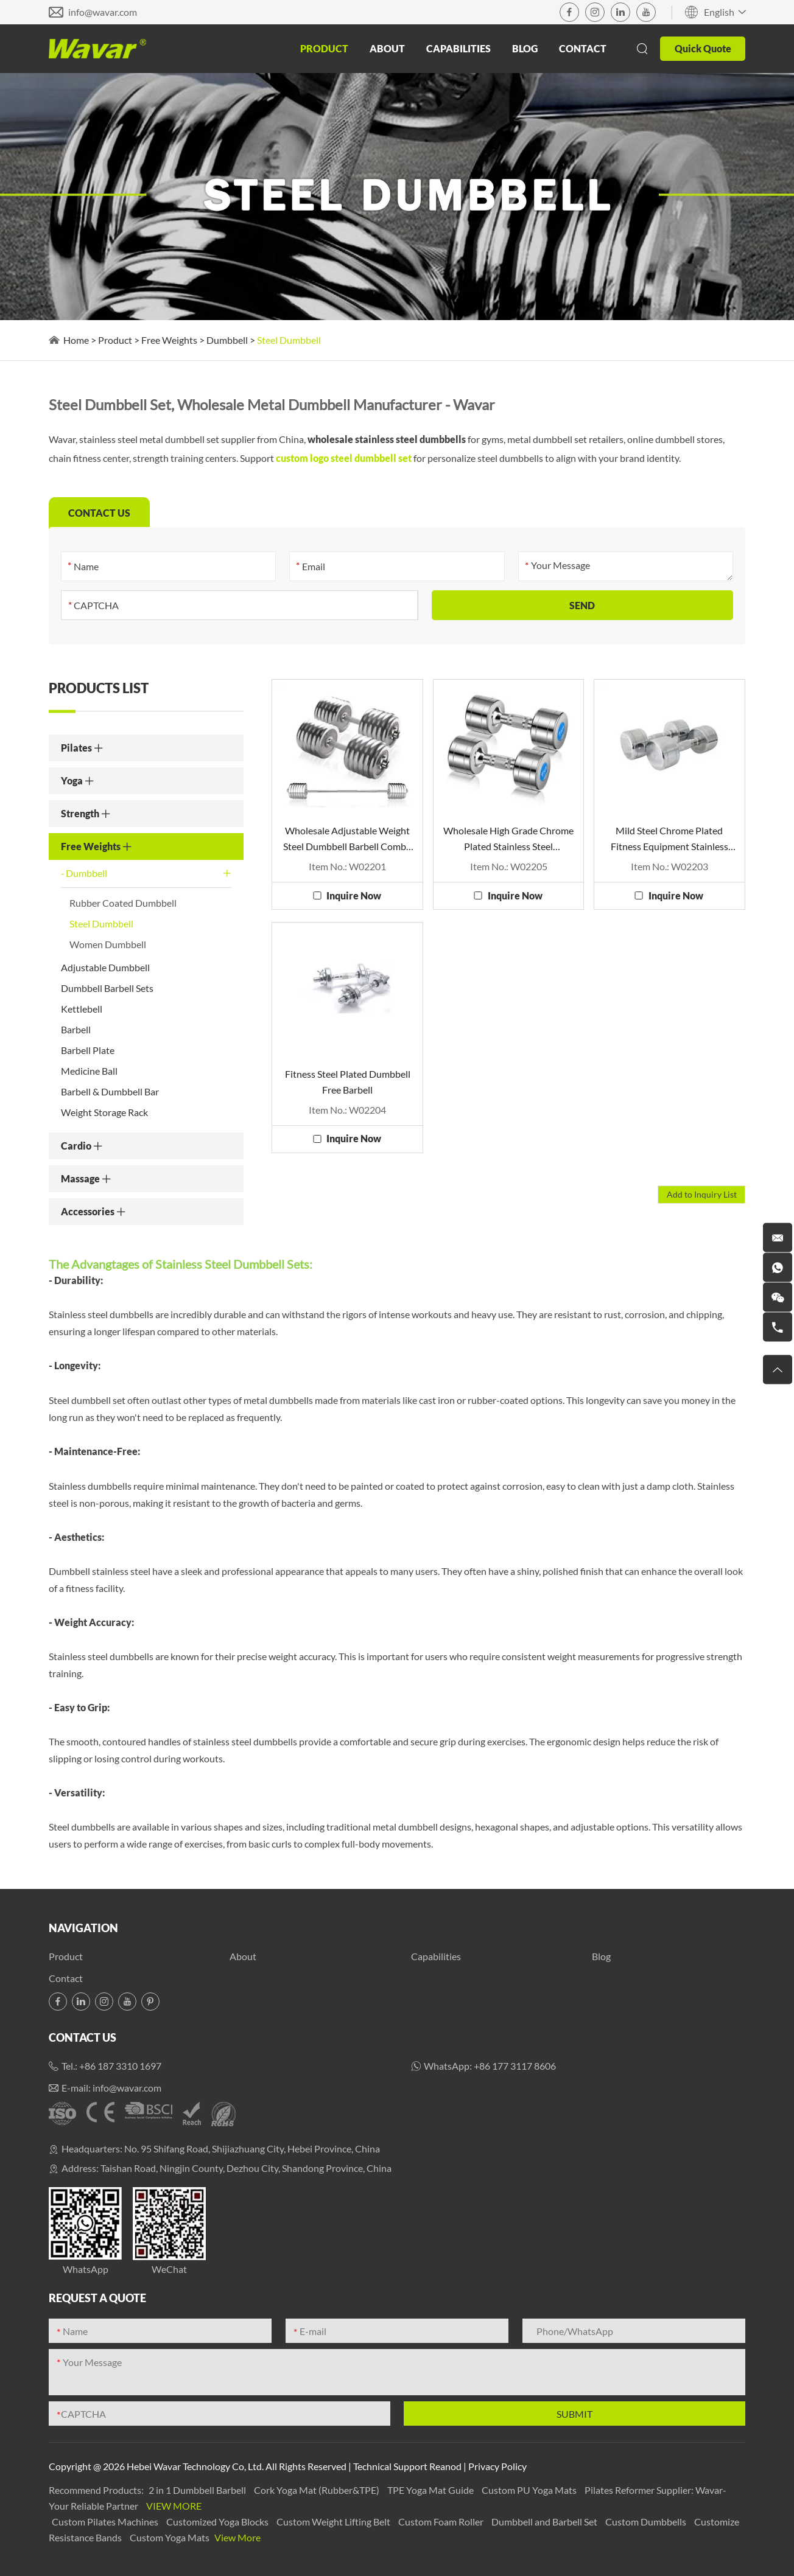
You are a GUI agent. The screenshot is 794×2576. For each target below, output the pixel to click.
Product (324, 48)
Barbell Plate (87, 1050)
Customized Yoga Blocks (218, 2521)
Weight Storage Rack (104, 1112)
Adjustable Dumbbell (105, 967)
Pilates (82, 747)
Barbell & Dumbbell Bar (110, 1091)
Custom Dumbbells (646, 2521)
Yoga (77, 780)
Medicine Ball (89, 1071)
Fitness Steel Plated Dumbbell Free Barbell (347, 1081)
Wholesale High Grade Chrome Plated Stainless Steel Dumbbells (508, 839)
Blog (525, 48)
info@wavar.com (102, 12)
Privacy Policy (497, 2466)
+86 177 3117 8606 (515, 2066)
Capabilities (458, 48)
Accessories (93, 1211)
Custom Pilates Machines (106, 2521)
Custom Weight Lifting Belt (334, 2521)
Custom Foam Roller (441, 2521)
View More (174, 2505)
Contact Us (82, 2037)
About (387, 48)
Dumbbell (227, 340)
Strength (86, 813)
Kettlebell (81, 1008)
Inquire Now (353, 895)
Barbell (76, 1029)
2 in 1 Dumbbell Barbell (198, 2490)
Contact (582, 48)
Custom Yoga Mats (170, 2537)
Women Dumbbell (107, 944)
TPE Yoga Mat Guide (431, 2490)
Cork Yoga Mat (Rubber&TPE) (317, 2490)
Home (76, 340)
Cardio (82, 1145)
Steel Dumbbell (289, 340)
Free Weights (169, 340)
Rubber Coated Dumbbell (123, 903)
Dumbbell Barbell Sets (107, 988)
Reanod (445, 2466)
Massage (86, 1178)
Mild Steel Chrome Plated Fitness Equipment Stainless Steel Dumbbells (669, 839)
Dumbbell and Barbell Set (545, 2521)
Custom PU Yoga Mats (530, 2490)
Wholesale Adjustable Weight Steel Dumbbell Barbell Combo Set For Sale (347, 839)
